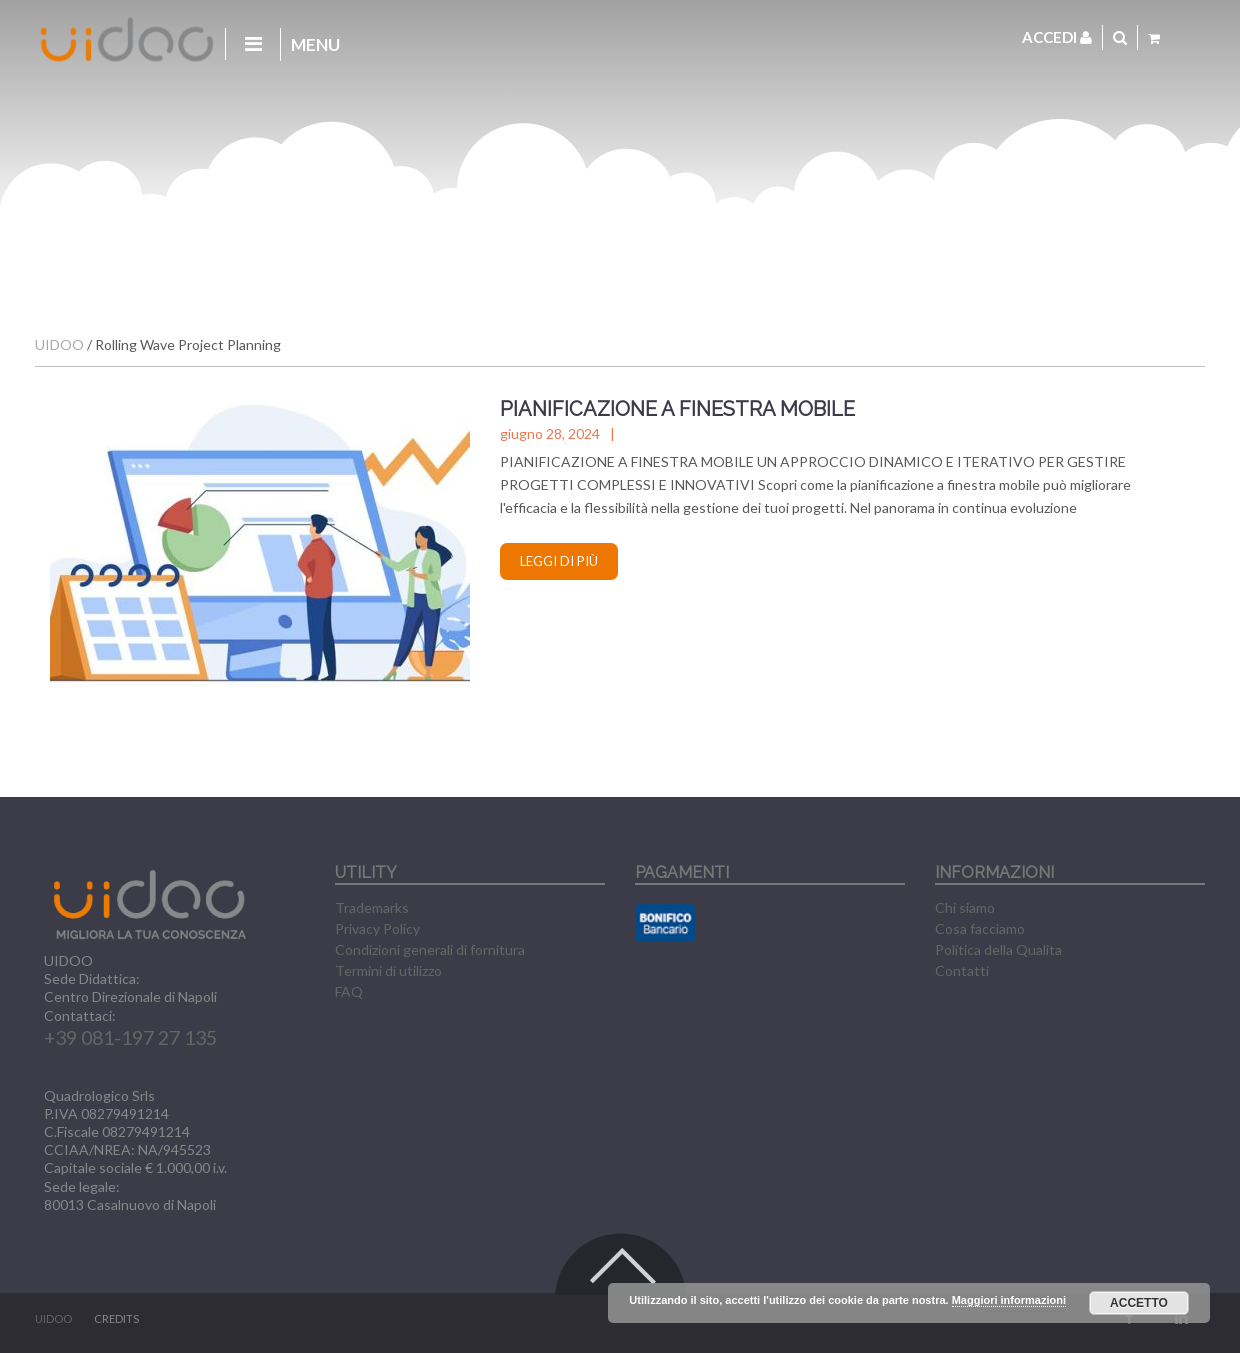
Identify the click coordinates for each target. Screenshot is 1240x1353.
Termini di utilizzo (388, 970)
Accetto (1139, 1303)
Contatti (962, 970)
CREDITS (116, 1318)
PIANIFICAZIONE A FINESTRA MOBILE (677, 409)
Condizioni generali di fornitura (430, 949)
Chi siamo (965, 907)
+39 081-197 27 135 (130, 1037)
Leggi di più (559, 561)
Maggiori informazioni (1009, 1300)
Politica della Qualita (998, 949)
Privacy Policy (377, 928)
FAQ (349, 991)
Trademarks (372, 907)
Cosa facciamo (980, 928)
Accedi (1057, 37)
